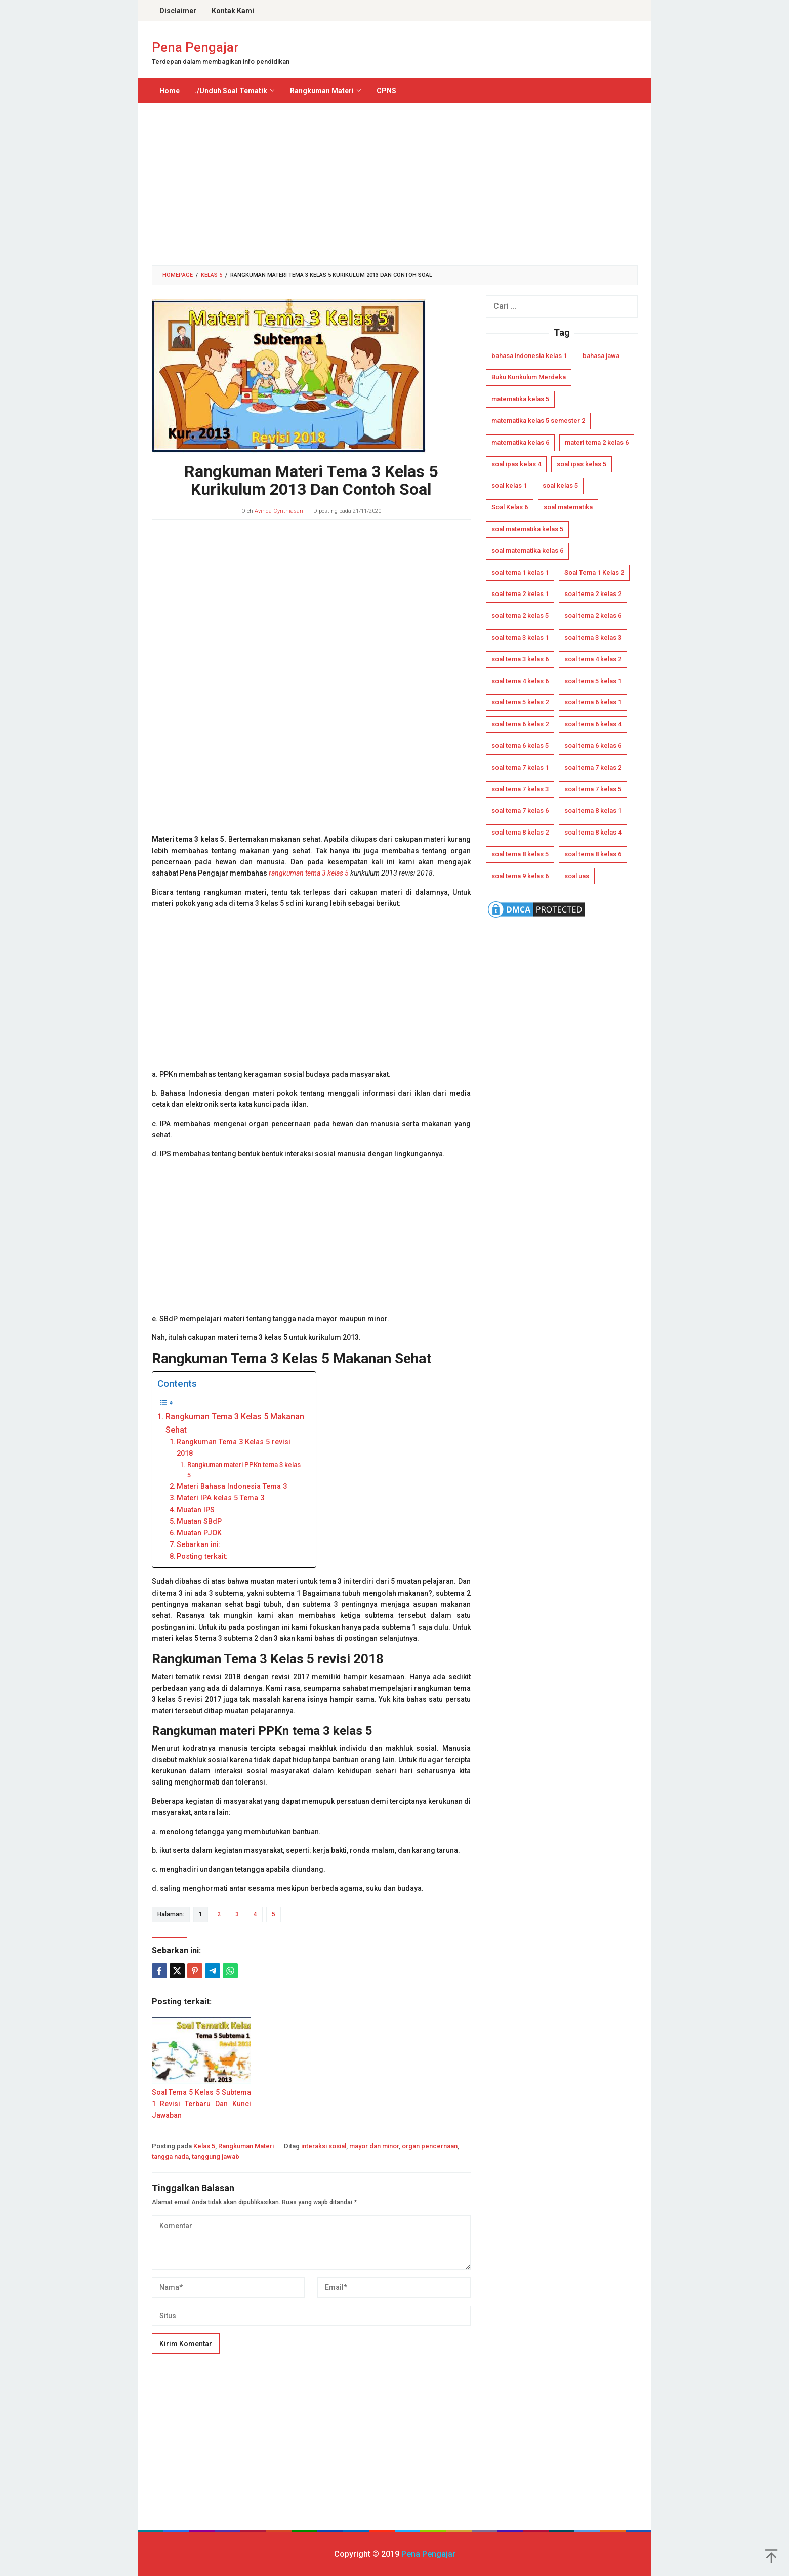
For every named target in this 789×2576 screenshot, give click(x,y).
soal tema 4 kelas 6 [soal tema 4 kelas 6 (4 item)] (520, 681)
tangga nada (170, 2156)
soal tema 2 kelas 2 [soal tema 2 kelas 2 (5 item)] (592, 594)
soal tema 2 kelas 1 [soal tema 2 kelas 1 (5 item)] (520, 594)
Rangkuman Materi (246, 2146)
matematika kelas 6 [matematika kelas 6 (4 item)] (520, 442)
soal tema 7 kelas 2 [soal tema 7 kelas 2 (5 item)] (592, 767)
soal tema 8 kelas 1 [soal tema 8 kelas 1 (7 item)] (592, 810)
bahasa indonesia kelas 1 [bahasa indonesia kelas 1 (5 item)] (529, 356)
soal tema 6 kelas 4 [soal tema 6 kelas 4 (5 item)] (592, 724)
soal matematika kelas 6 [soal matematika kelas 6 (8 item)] (527, 550)
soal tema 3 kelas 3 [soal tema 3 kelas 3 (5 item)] (592, 637)
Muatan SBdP (199, 1521)
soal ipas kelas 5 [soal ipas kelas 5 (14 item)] (581, 464)
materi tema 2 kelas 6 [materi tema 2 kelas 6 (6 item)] (597, 442)
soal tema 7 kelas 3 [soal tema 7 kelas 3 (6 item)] (520, 789)
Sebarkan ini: (199, 1544)
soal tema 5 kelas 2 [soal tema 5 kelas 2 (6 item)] (520, 702)
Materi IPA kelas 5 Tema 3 (220, 1498)
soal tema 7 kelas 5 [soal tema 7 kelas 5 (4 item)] (592, 789)
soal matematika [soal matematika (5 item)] (568, 507)
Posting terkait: (202, 1556)
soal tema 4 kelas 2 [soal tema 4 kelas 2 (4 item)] (592, 659)
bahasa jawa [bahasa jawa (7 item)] (601, 356)
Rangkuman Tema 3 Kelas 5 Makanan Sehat (234, 1423)
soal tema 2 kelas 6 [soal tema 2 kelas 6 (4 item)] (592, 615)
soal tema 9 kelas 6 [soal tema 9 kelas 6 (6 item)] (520, 876)
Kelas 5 (204, 2146)
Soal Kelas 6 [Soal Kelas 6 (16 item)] (509, 507)
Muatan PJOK (199, 1533)
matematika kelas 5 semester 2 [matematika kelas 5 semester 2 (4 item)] (538, 420)
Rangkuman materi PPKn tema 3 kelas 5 (244, 1470)
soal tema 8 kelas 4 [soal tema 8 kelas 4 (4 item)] (592, 832)
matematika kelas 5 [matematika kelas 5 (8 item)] (520, 399)
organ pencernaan (430, 2146)
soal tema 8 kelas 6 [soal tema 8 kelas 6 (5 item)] (592, 854)
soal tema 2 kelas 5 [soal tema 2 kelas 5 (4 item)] (520, 615)
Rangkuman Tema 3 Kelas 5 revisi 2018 (233, 1448)
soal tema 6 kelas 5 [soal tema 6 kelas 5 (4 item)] (520, 745)
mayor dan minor (374, 2146)
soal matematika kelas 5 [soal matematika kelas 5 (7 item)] (527, 529)
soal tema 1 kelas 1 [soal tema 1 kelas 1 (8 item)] (520, 572)
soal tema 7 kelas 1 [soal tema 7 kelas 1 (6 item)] (520, 767)
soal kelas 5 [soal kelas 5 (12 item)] (560, 485)
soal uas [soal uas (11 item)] (576, 876)
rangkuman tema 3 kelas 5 (309, 873)
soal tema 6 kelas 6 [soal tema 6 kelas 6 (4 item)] (592, 745)
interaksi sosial (323, 2146)
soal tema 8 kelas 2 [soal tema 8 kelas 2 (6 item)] (520, 832)
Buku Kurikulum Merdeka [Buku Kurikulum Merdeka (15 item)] (528, 377)
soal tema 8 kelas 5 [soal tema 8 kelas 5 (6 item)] (520, 854)
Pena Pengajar (195, 47)
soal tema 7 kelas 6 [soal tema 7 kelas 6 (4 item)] (520, 810)
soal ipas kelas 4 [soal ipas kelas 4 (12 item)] (516, 464)
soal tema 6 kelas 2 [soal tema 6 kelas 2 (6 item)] (520, 724)
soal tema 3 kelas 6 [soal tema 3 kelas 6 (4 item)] (520, 659)
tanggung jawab (215, 2156)
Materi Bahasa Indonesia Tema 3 (232, 1486)
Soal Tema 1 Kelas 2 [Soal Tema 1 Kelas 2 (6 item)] (594, 572)
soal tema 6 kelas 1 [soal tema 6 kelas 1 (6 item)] (592, 702)
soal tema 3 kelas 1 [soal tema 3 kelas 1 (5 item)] (520, 637)
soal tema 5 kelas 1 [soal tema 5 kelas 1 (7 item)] (592, 681)
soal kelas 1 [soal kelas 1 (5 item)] (509, 485)
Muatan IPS (196, 1509)
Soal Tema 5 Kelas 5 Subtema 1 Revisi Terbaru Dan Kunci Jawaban (202, 2103)
